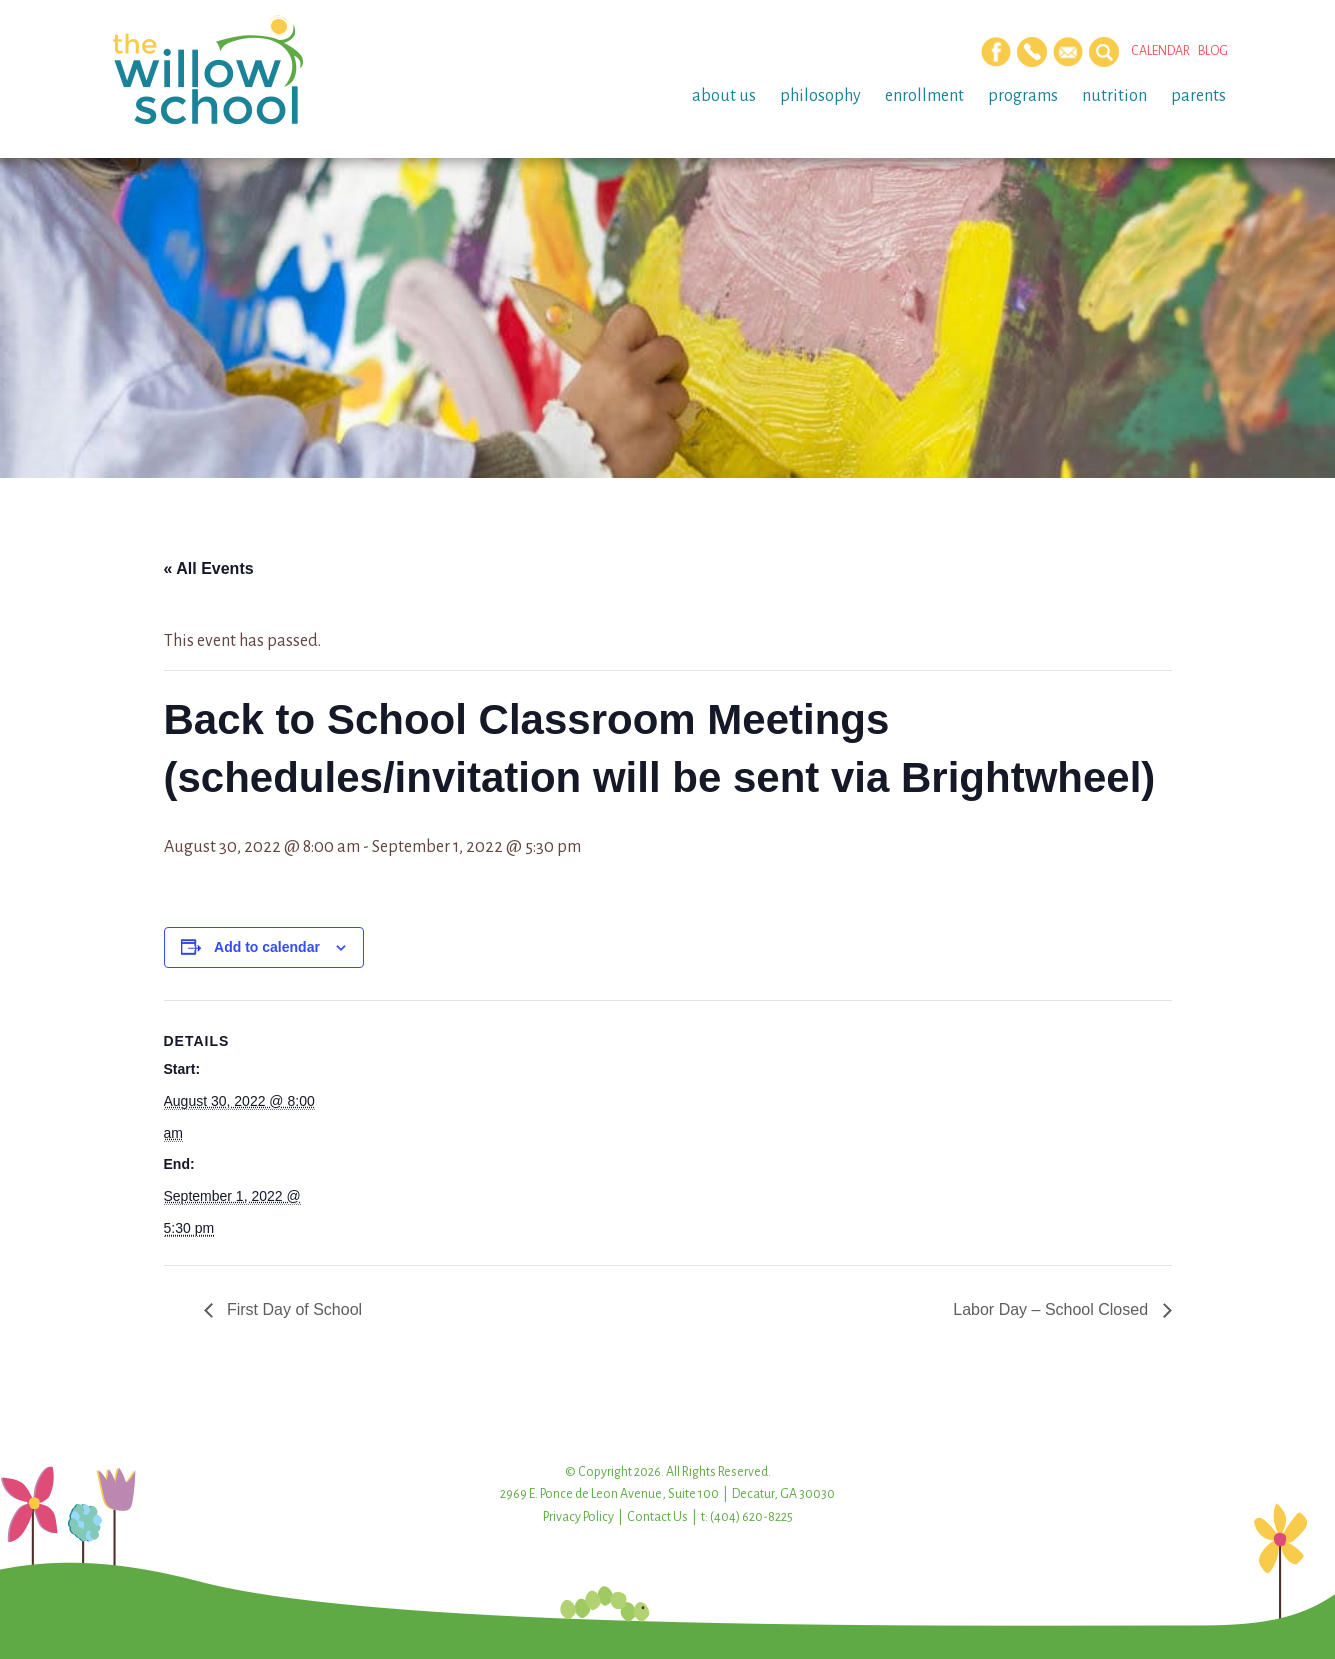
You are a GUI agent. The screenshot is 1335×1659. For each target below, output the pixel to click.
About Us (724, 96)
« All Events (209, 568)
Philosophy (820, 96)
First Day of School (293, 1309)
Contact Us (657, 1517)
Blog (1213, 51)
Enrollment (924, 96)
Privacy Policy (578, 1517)
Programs (1023, 96)
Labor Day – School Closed (1052, 1309)
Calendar (1160, 51)
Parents (1198, 96)
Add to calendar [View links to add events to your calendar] (267, 947)
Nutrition (1114, 96)
